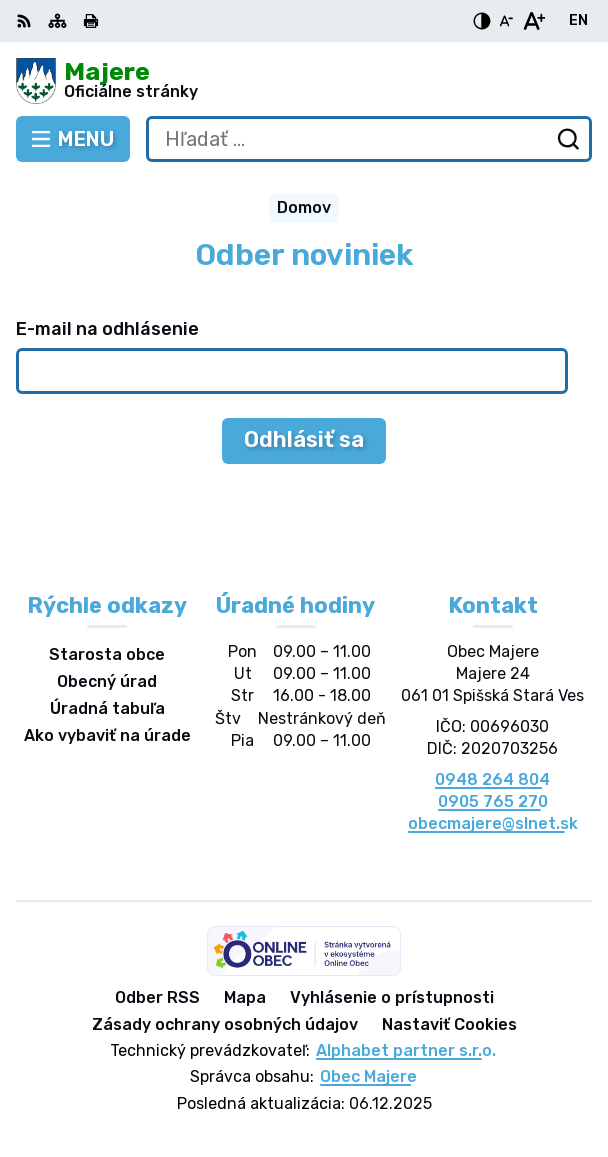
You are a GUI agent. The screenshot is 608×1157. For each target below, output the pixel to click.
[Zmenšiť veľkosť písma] (506, 21)
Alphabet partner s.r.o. (406, 1050)
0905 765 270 (493, 801)
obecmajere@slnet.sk (493, 823)
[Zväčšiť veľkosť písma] (533, 21)
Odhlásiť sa (304, 439)
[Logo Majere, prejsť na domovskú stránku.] (304, 81)
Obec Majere (368, 1076)
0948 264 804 (492, 779)
